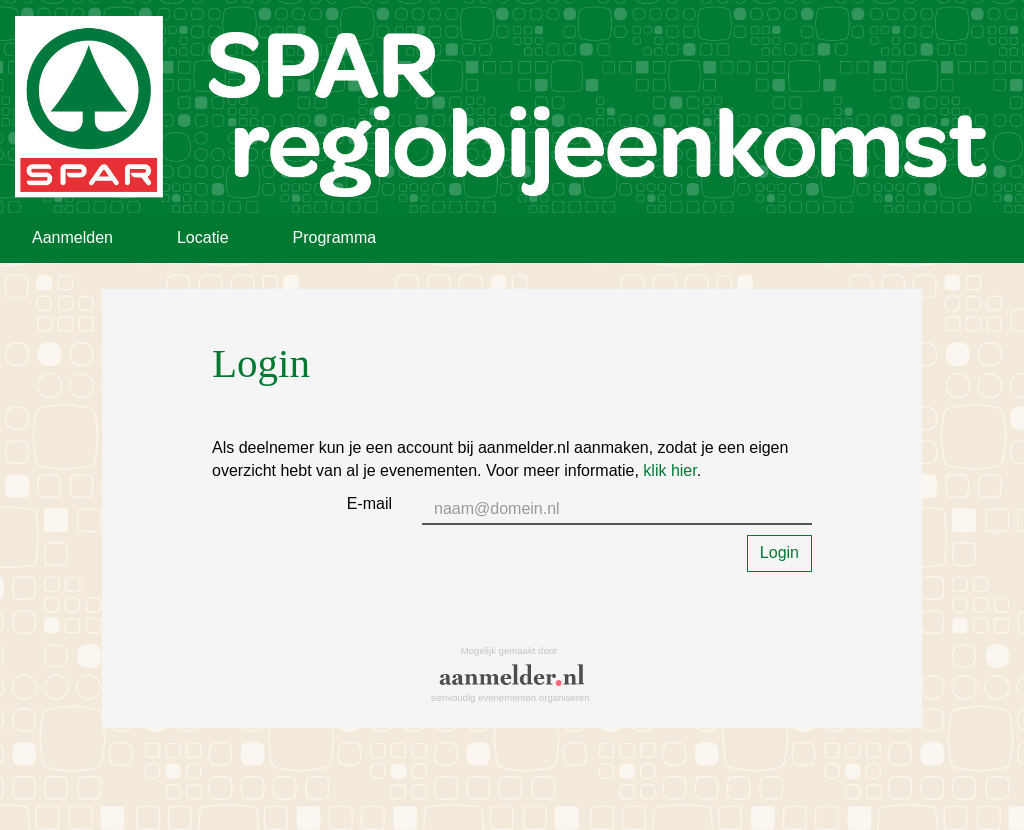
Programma (335, 237)
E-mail (369, 503)
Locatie (203, 237)
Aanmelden (72, 237)
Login (779, 552)
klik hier (669, 470)
